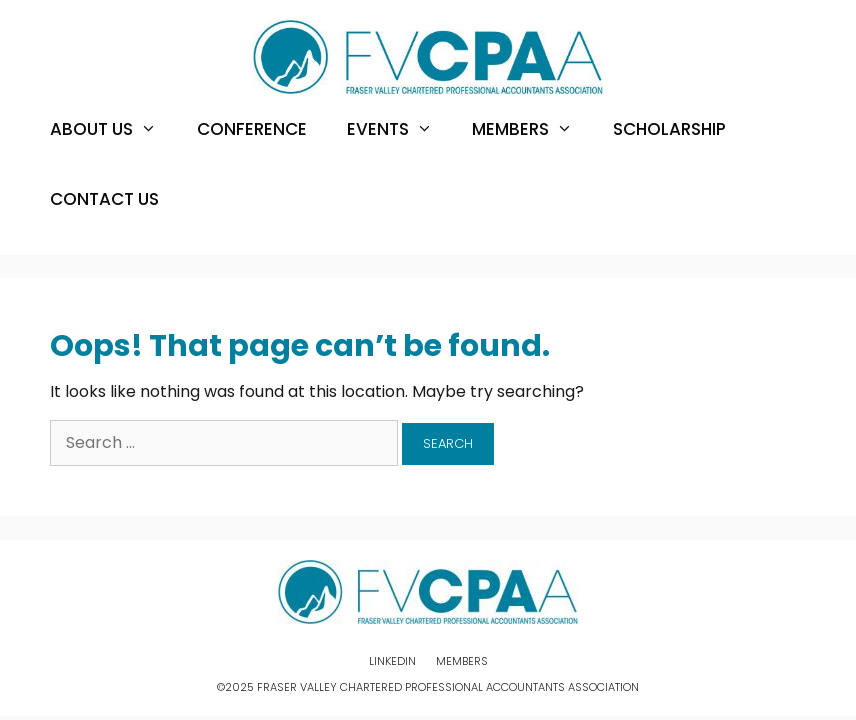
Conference (252, 129)
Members (532, 129)
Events (400, 129)
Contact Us (104, 199)
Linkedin (392, 661)
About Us (113, 129)
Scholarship (669, 129)
